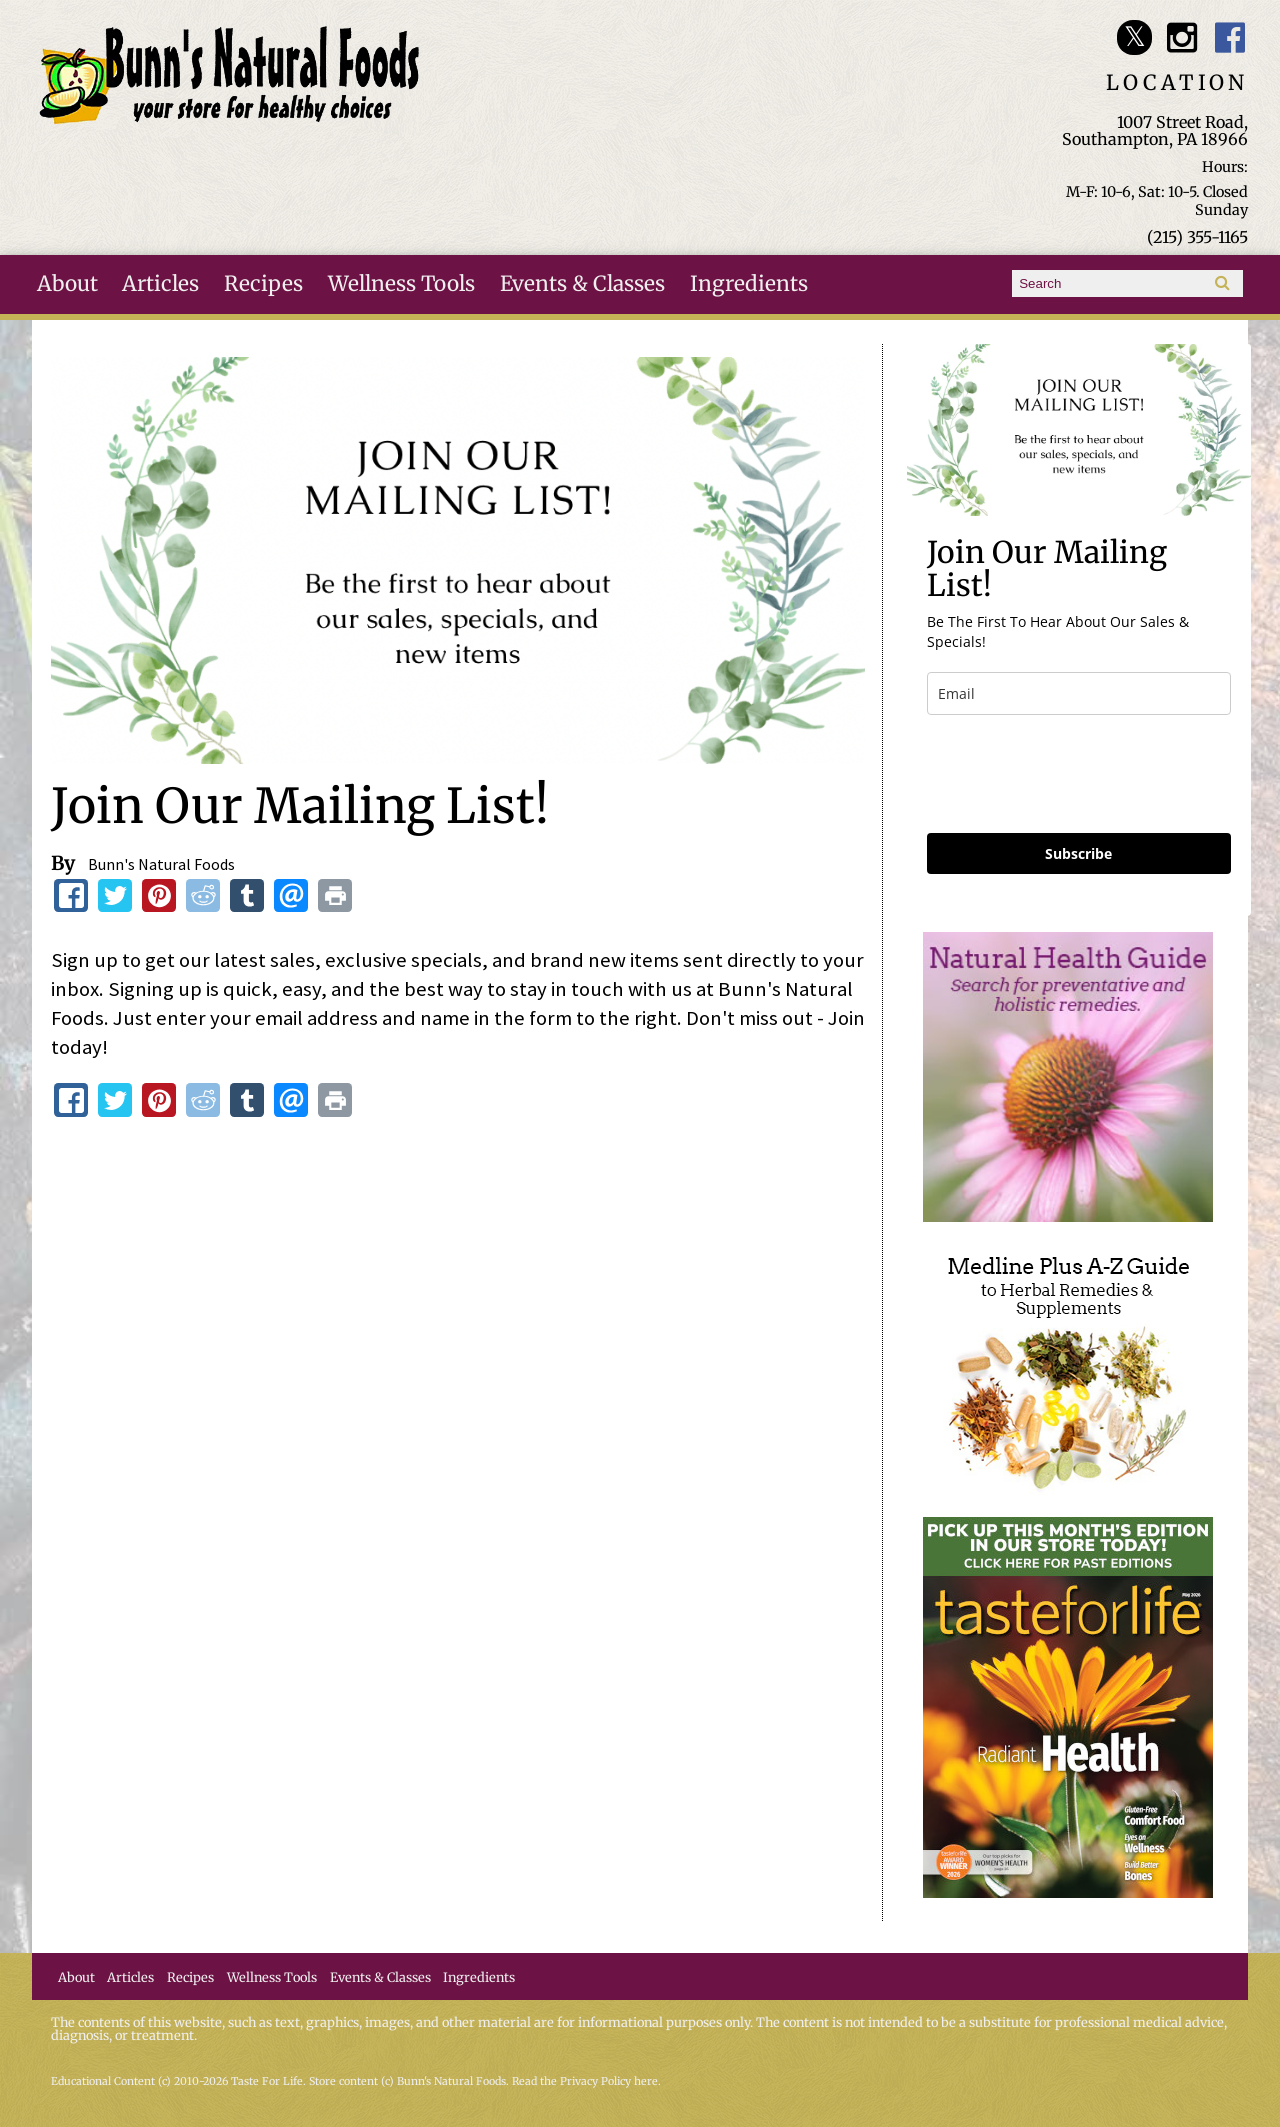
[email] (1079, 693)
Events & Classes (582, 284)
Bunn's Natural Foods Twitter (1134, 37)
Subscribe (1078, 853)
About (67, 284)
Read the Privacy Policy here (585, 2081)
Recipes (263, 284)
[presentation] (1079, 774)
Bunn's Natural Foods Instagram (1182, 37)
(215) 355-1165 (1197, 237)
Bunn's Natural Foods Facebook (1230, 37)
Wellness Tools (401, 284)
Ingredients (749, 284)
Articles (160, 284)
